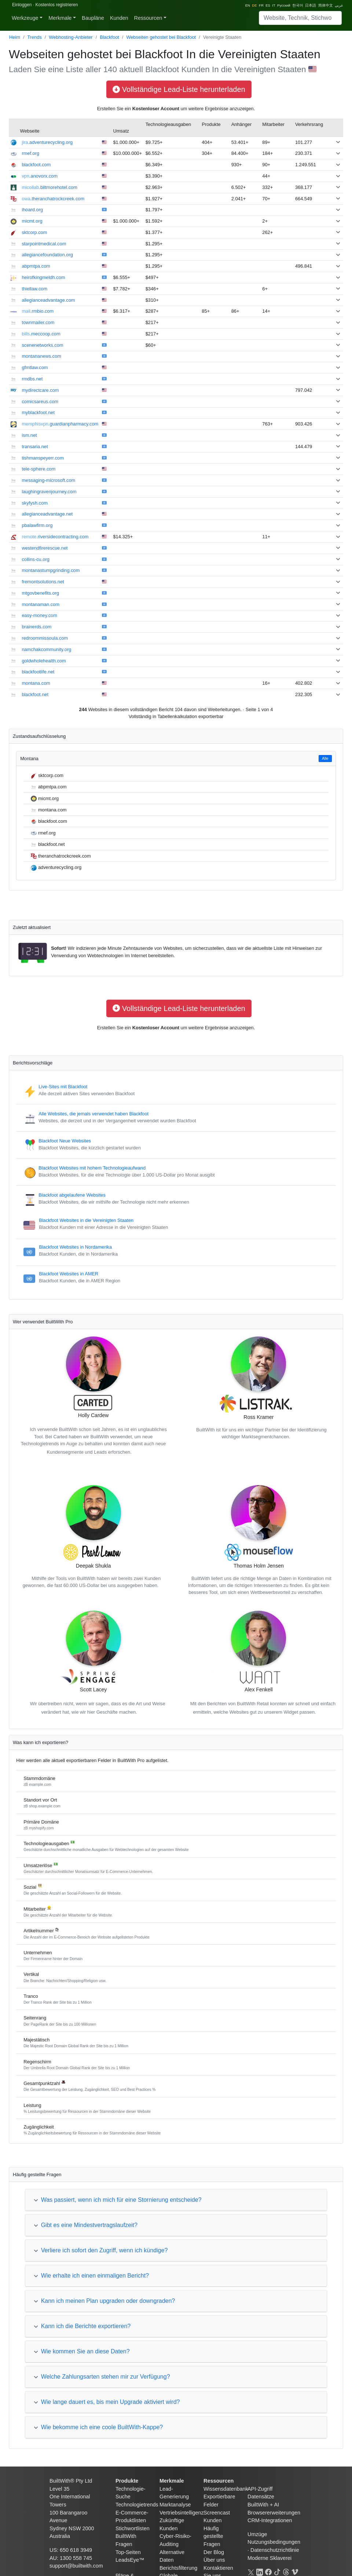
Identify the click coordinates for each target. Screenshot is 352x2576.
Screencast (216, 2513)
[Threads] (286, 2571)
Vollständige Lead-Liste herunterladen (179, 89)
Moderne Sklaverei (269, 2558)
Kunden (119, 18)
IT (273, 5)
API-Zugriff (260, 2489)
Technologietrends (136, 2505)
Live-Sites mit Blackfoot (62, 1086)
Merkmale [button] (60, 18)
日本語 (310, 5)
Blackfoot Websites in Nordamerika (75, 1247)
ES (267, 5)
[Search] (300, 18)
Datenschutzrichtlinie (274, 2550)
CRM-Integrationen (269, 2520)
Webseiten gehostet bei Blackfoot (161, 37)
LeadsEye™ (129, 2560)
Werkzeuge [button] (25, 18)
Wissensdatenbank (225, 2489)
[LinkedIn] (259, 2571)
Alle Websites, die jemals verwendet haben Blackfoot (93, 1113)
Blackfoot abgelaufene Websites (72, 1195)
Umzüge (257, 2534)
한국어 (297, 5)
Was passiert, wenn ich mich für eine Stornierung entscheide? (117, 2200)
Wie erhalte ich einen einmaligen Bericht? (91, 2275)
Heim (14, 37)
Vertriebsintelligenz (182, 2513)
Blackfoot (109, 37)
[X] (250, 2571)
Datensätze (260, 2496)
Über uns (214, 2560)
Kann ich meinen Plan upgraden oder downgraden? (104, 2301)
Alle (325, 758)
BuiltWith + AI (263, 2505)
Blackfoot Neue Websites (64, 1141)
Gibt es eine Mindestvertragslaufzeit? (86, 2225)
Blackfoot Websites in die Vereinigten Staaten (86, 1220)
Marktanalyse (175, 2505)
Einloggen (22, 4)
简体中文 (325, 5)
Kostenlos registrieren (56, 4)
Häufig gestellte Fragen (213, 2536)
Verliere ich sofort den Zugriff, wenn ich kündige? (101, 2250)
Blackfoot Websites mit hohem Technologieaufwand (92, 1168)
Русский (283, 5)
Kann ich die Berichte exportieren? (82, 2326)
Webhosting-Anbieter (70, 37)
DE (254, 5)
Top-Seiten (128, 2552)
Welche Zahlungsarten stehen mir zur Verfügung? (102, 2377)
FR (261, 5)
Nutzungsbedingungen (273, 2542)
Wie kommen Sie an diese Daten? (81, 2351)
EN (247, 5)
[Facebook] (268, 2571)
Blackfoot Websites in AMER (68, 1273)
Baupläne (93, 18)
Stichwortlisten (132, 2528)
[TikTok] (277, 2571)
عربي (339, 5)
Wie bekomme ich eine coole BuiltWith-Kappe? (98, 2427)
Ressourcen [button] (148, 18)
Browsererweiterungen (273, 2513)
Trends (34, 37)
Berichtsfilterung (178, 2568)
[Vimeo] (295, 2571)
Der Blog (213, 2552)
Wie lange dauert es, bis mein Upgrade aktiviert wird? (107, 2402)
